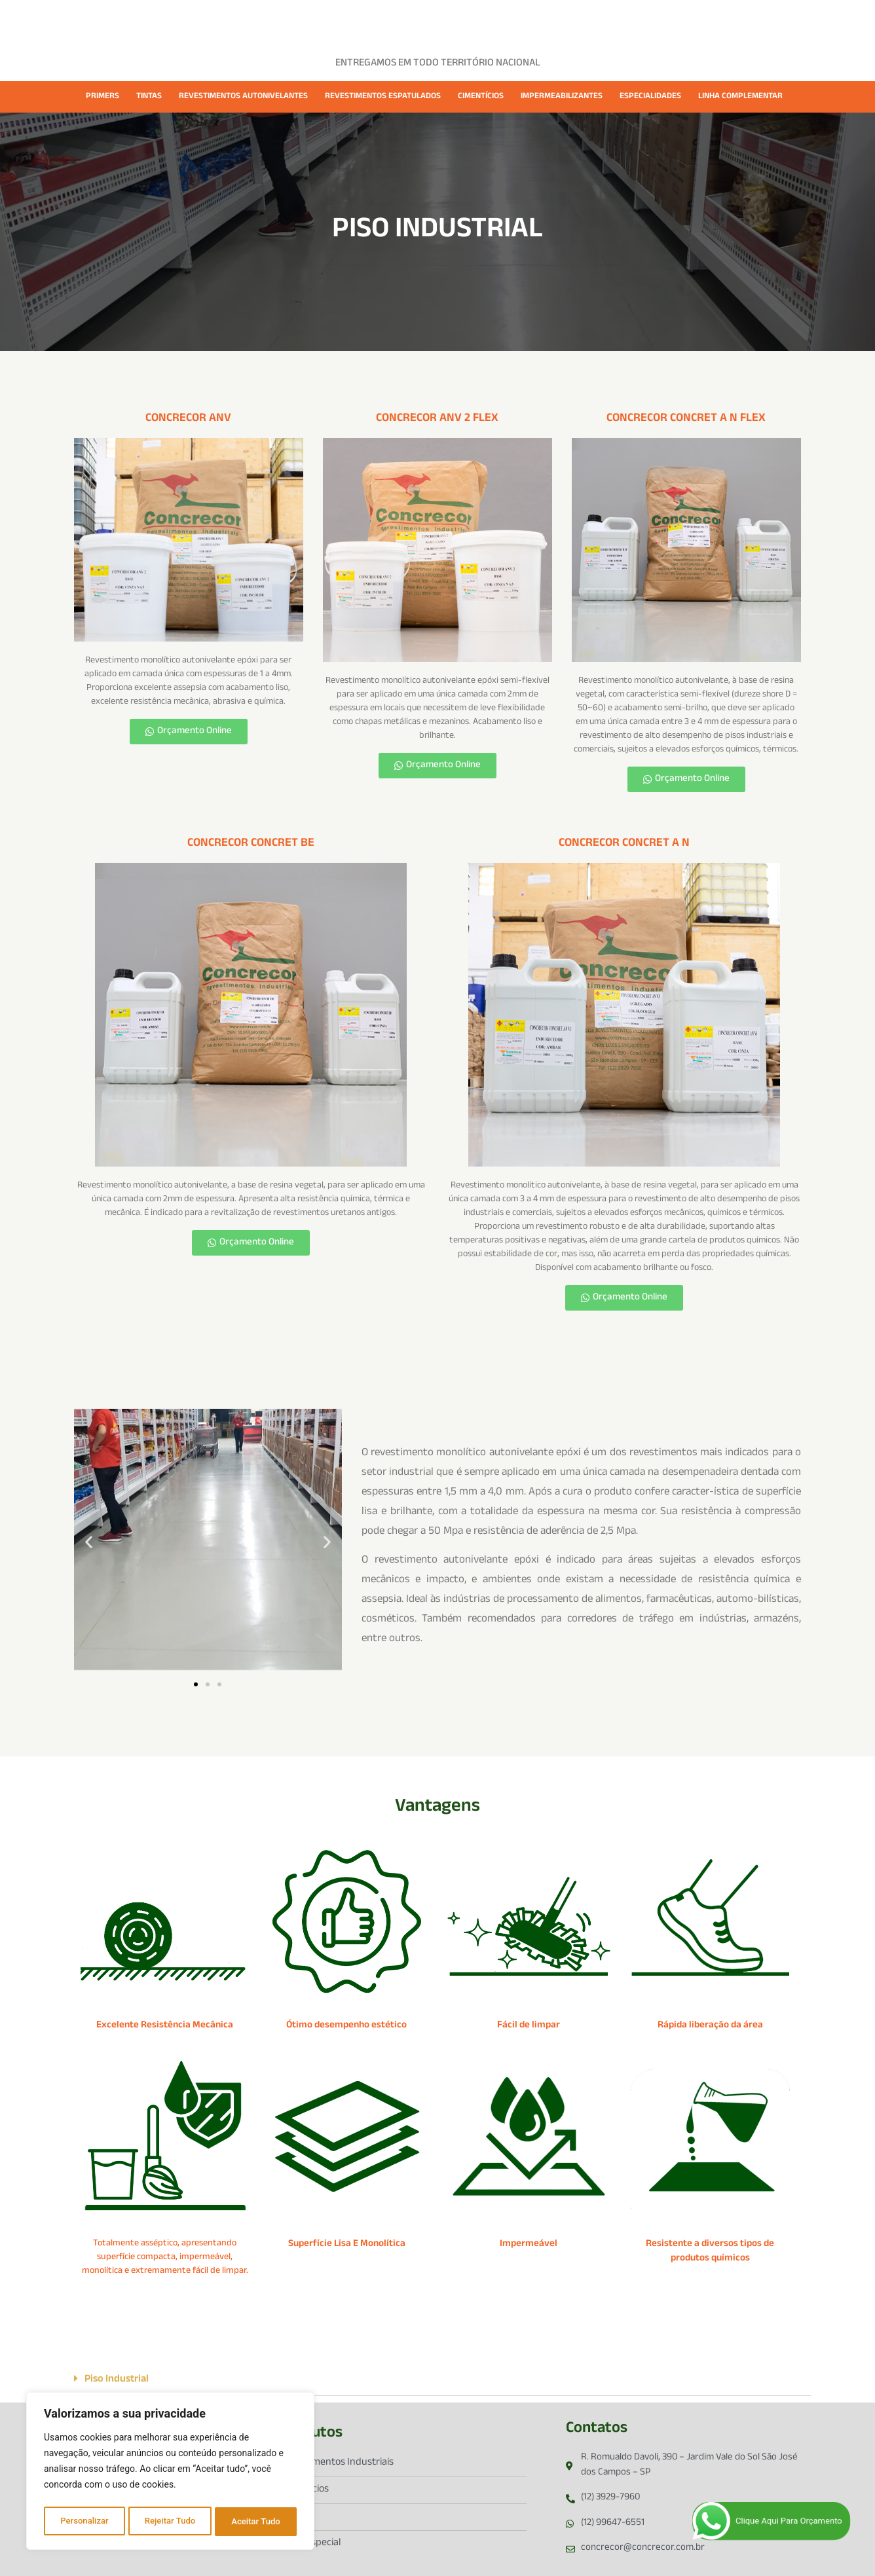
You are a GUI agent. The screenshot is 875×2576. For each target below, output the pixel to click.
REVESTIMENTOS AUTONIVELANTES (243, 97)
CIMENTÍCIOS (481, 97)
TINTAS (149, 97)
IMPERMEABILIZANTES (562, 97)
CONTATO (633, 21)
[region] (170, 2473)
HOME (223, 21)
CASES (405, 21)
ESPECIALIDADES (650, 97)
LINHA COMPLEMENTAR (740, 97)
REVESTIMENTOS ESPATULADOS (383, 97)
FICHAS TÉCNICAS (479, 21)
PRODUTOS (346, 21)
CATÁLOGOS (565, 21)
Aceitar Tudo (257, 2521)
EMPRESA (279, 21)
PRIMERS (102, 97)
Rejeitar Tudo (170, 2521)
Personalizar (83, 2521)
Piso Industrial (116, 2380)
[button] (89, 1542)
